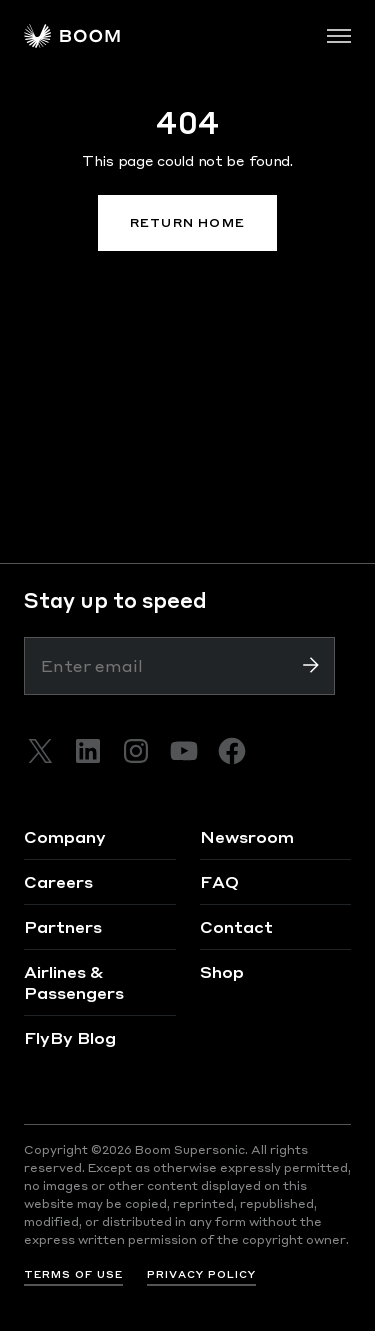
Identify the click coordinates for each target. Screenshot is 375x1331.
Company (65, 836)
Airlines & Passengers (74, 982)
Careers (58, 881)
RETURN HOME (187, 222)
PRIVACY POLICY (201, 1274)
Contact (236, 926)
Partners (63, 926)
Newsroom (247, 836)
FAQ (219, 881)
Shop (222, 971)
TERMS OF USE (73, 1274)
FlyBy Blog (70, 1037)
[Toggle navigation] (339, 36)
